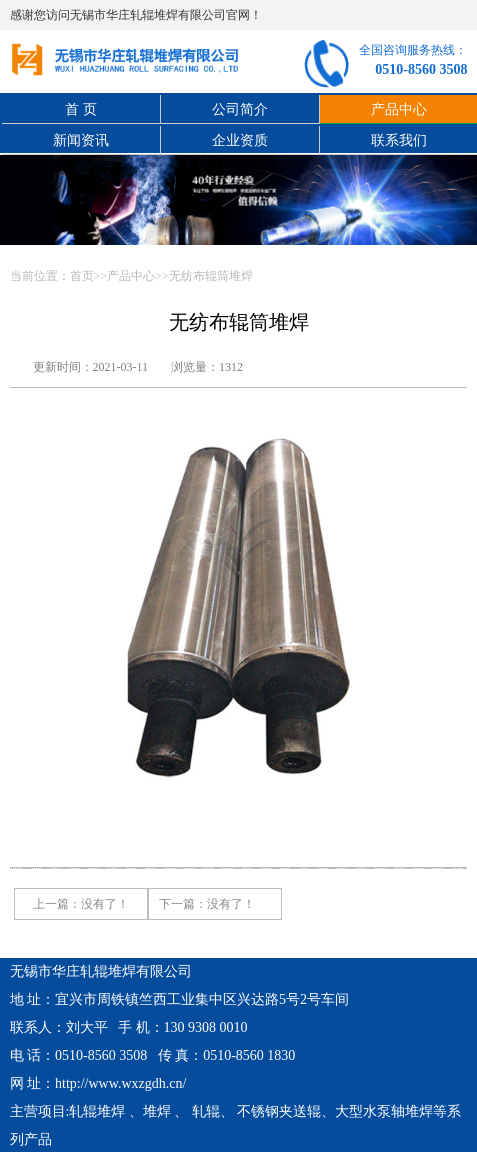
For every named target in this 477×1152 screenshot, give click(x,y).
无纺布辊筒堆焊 (211, 276)
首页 (82, 276)
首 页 (81, 109)
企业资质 (240, 140)
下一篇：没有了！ (207, 904)
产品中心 (131, 276)
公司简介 (240, 109)
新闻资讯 (81, 140)
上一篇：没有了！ (81, 904)
